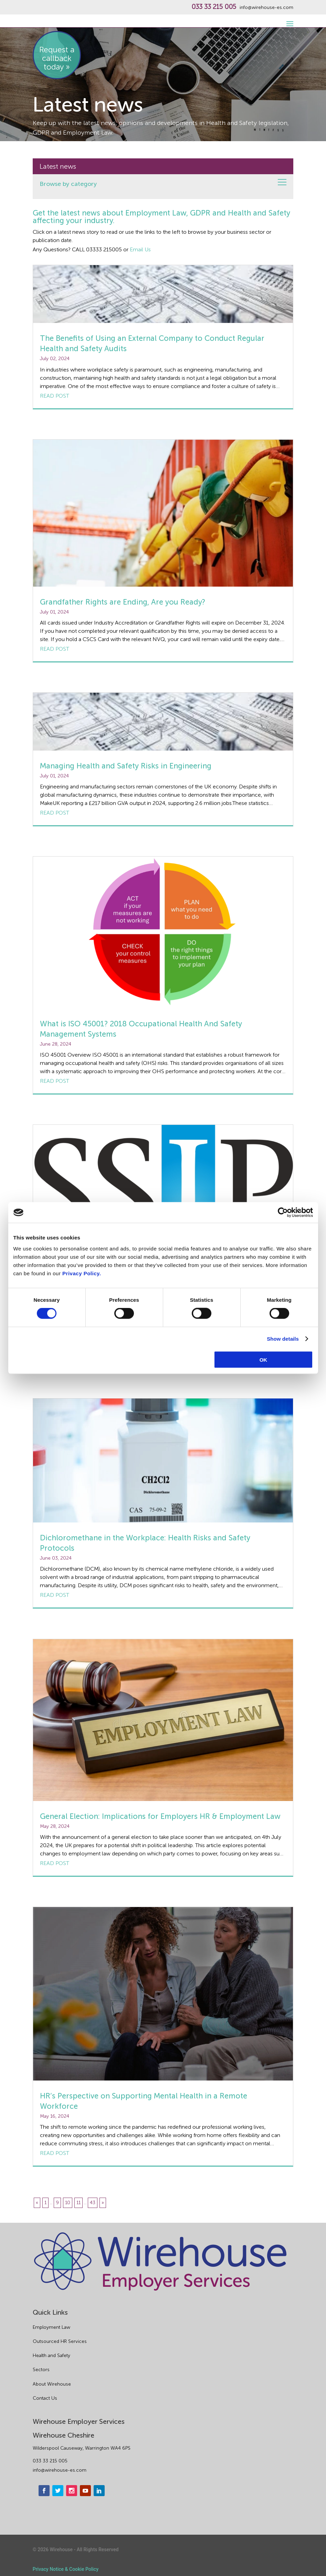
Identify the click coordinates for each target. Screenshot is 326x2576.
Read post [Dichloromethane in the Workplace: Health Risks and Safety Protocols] (54, 1595)
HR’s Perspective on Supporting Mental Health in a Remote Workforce (143, 2101)
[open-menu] (288, 19)
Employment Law (51, 2327)
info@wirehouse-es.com (266, 7)
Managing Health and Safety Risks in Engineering (125, 766)
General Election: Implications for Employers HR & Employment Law (160, 1816)
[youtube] (85, 2490)
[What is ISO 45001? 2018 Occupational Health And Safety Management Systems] (163, 932)
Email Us (140, 249)
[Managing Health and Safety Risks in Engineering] (163, 722)
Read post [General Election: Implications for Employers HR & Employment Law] (54, 1863)
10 (67, 2203)
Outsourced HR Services (60, 2341)
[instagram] (71, 2490)
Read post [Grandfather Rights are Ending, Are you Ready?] (54, 649)
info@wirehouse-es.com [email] (59, 2470)
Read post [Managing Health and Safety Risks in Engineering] (54, 812)
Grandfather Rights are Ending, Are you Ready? (122, 602)
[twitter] (57, 2490)
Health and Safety (51, 2355)
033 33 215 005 (213, 7)
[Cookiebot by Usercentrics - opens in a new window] (283, 1212)
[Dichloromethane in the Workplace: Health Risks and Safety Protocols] (163, 1460)
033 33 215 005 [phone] (50, 2461)
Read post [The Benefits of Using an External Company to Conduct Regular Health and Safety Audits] (54, 395)
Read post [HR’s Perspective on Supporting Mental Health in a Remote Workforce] (54, 2153)
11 (78, 2203)
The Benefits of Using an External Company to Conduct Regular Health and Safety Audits (152, 343)
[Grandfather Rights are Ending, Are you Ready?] (163, 513)
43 (92, 2203)
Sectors (41, 2370)
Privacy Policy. (81, 1273)
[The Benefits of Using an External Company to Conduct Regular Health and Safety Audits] (163, 294)
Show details (283, 1339)
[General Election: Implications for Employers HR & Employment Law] (163, 1720)
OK (263, 1359)
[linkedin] (99, 2490)
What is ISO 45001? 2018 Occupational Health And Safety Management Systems (141, 1029)
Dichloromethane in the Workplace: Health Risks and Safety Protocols (145, 1543)
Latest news (58, 166)
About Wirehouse (52, 2384)
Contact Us (45, 2398)
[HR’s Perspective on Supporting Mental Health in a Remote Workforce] (163, 1994)
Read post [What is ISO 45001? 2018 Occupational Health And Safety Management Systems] (54, 1081)
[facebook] (44, 2490)
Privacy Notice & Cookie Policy (65, 2569)
